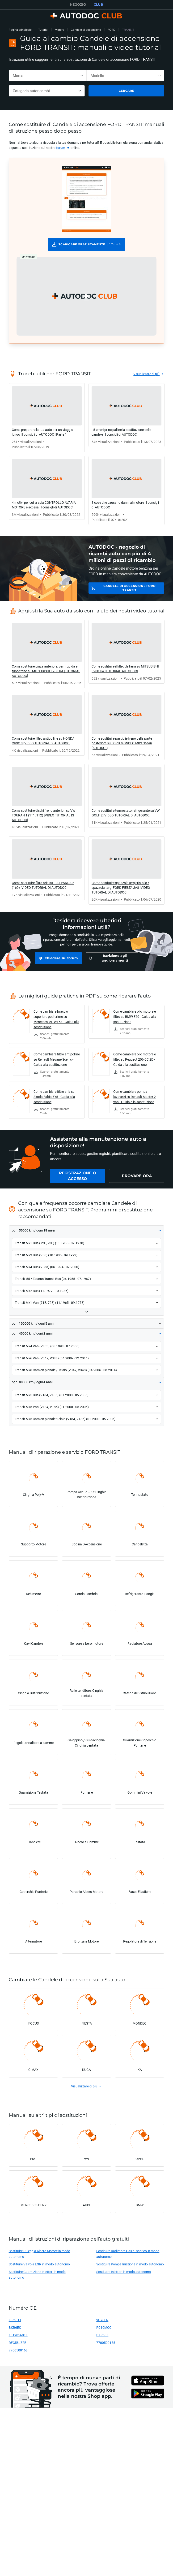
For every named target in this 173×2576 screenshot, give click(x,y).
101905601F (18, 2335)
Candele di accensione (86, 29)
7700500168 (18, 2350)
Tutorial (43, 29)
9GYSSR (102, 2320)
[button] (87, 296)
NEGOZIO (78, 4)
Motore (59, 29)
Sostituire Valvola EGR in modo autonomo (39, 2264)
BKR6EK (15, 2327)
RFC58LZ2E (17, 2342)
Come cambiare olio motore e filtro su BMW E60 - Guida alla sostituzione (134, 1016)
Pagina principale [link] (20, 29)
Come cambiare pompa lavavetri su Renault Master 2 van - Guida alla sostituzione (134, 1096)
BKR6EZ (102, 2335)
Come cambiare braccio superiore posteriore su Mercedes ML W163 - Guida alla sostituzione (56, 1019)
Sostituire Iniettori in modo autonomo (123, 2271)
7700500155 (105, 2342)
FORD (111, 29)
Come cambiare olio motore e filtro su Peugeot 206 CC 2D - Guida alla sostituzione (134, 1059)
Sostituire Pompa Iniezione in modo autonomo (130, 2264)
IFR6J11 (15, 2320)
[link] (63, 148)
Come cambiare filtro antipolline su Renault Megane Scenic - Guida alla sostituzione (57, 1059)
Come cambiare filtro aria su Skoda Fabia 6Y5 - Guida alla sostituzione (54, 1096)
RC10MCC (103, 2327)
